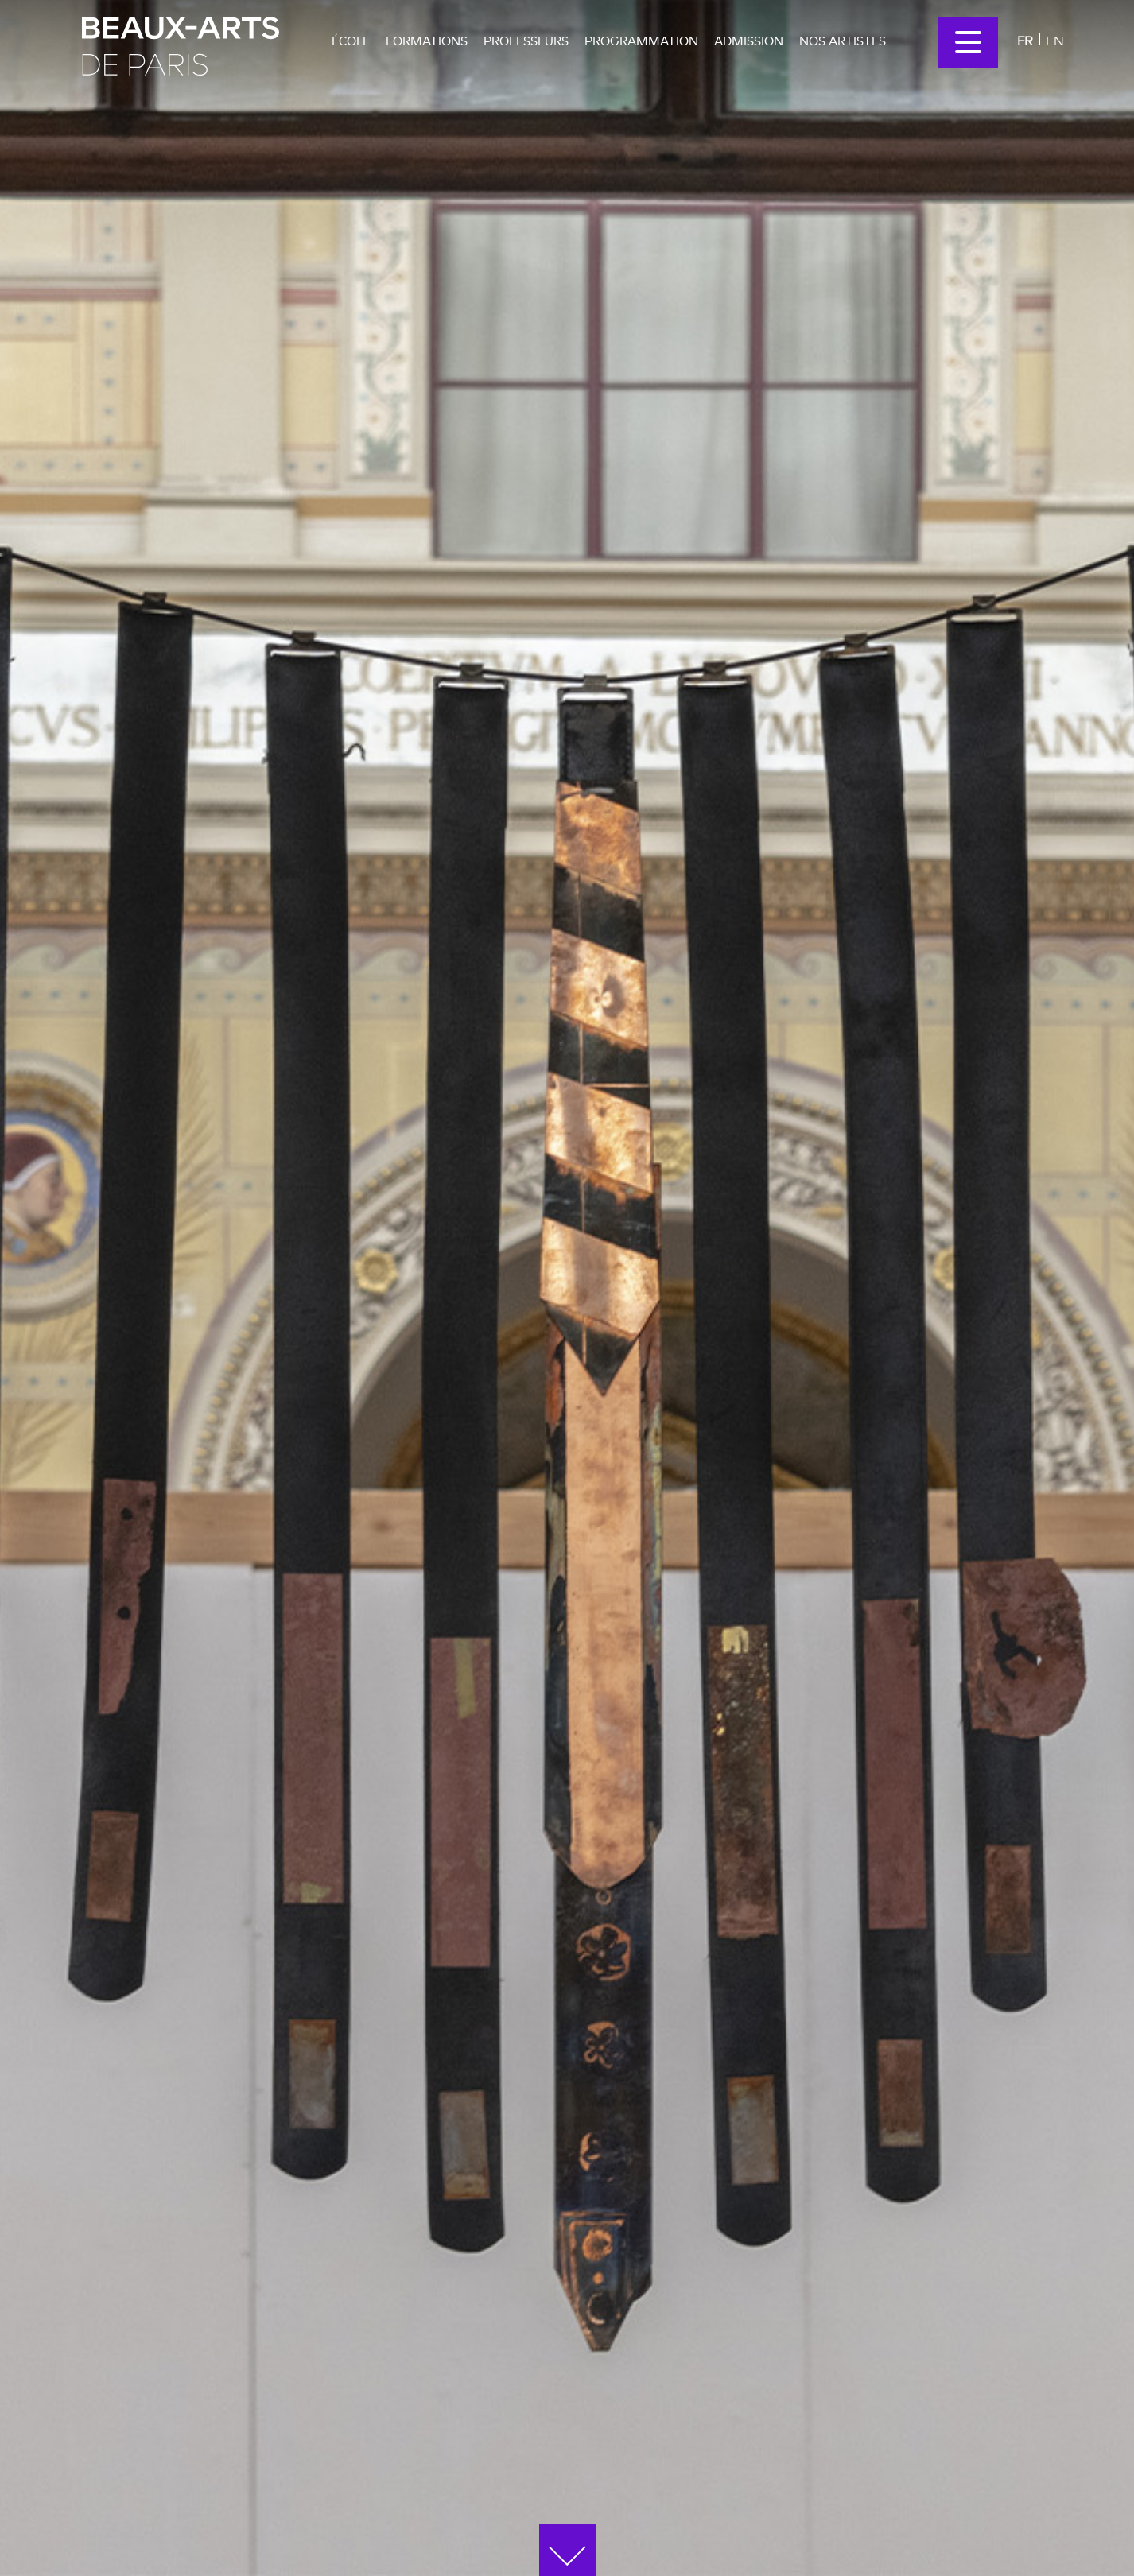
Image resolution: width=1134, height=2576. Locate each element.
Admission (748, 40)
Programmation (641, 40)
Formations (427, 40)
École (351, 40)
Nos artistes (842, 40)
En (1055, 40)
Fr (1025, 40)
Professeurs (526, 40)
